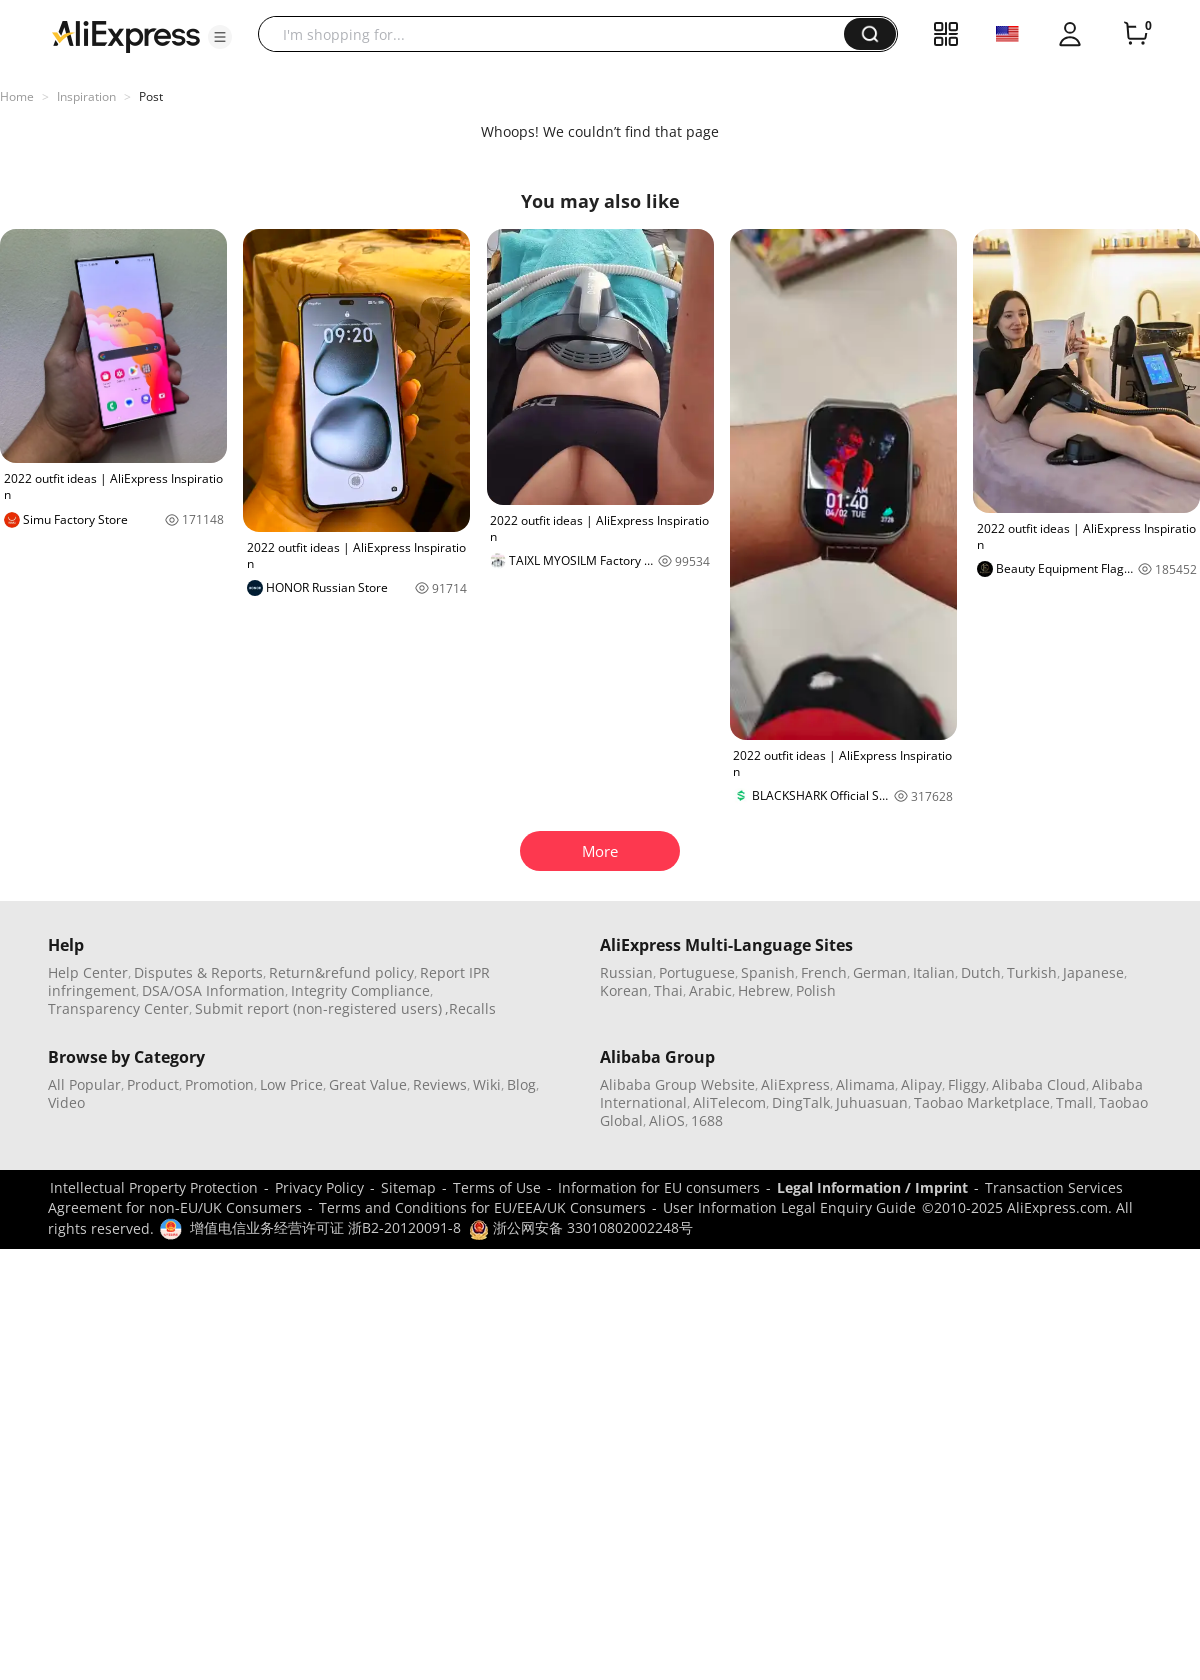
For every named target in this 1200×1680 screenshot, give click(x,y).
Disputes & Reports (198, 972)
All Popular (84, 1084)
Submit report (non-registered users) (318, 1008)
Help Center (88, 972)
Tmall (1074, 1102)
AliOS (667, 1120)
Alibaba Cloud (1039, 1084)
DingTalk (801, 1102)
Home (17, 96)
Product (153, 1084)
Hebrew (764, 990)
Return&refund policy (341, 972)
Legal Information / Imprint (872, 1187)
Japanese (1093, 972)
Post (151, 96)
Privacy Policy (319, 1187)
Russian (626, 972)
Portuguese (697, 972)
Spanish (768, 972)
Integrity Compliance (360, 990)
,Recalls (470, 1008)
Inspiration (86, 96)
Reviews (440, 1084)
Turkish (1032, 972)
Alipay (921, 1084)
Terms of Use (497, 1187)
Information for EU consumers (659, 1187)
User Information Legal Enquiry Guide (789, 1207)
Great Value (368, 1084)
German (880, 972)
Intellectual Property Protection (154, 1187)
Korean (624, 990)
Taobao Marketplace (982, 1102)
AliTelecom (729, 1102)
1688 (707, 1120)
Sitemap (408, 1187)
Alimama (865, 1084)
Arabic (710, 990)
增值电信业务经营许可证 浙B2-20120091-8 (325, 1227)
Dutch (981, 972)
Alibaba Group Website (677, 1084)
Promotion (219, 1084)
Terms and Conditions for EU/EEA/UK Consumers (482, 1207)
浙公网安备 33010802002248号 (581, 1227)
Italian (934, 972)
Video (66, 1102)
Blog (521, 1084)
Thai (668, 990)
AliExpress (795, 1084)
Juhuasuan (872, 1102)
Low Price (291, 1084)
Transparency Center (118, 1008)
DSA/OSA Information (213, 990)
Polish (816, 990)
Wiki (487, 1084)
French (824, 972)
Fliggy (967, 1084)
